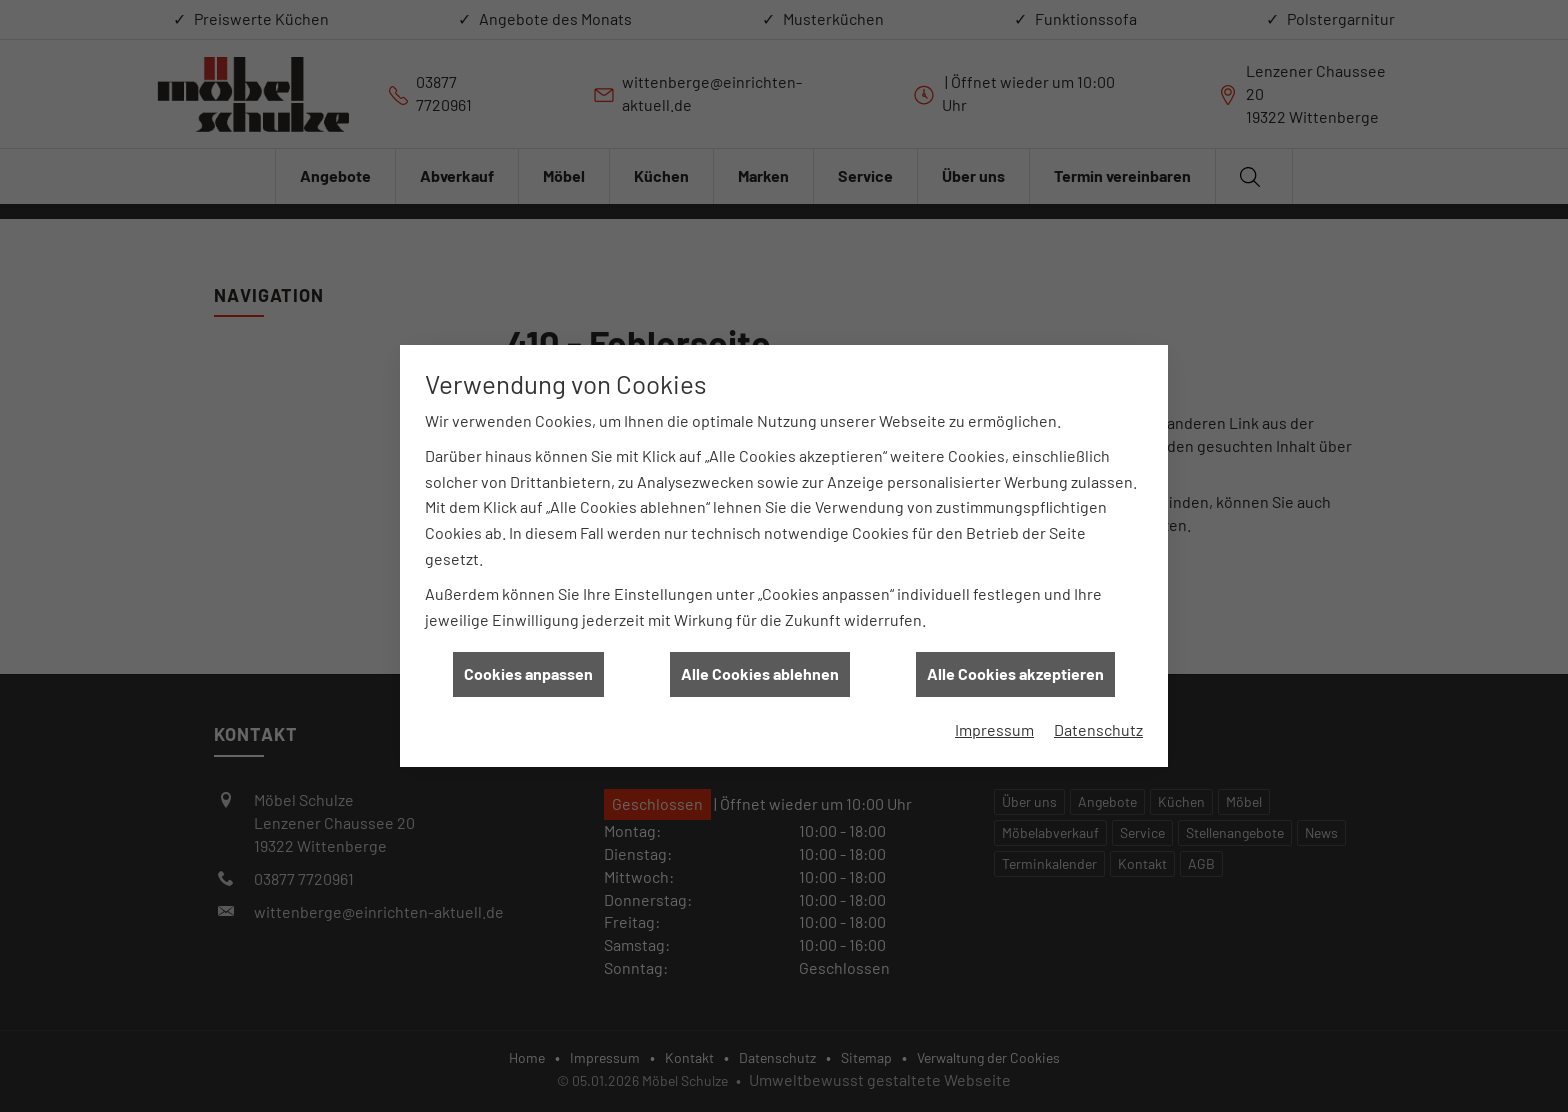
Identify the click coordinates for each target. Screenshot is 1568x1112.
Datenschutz (1098, 721)
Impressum (994, 721)
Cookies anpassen (528, 666)
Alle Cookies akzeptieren (1015, 666)
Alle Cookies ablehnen (760, 666)
